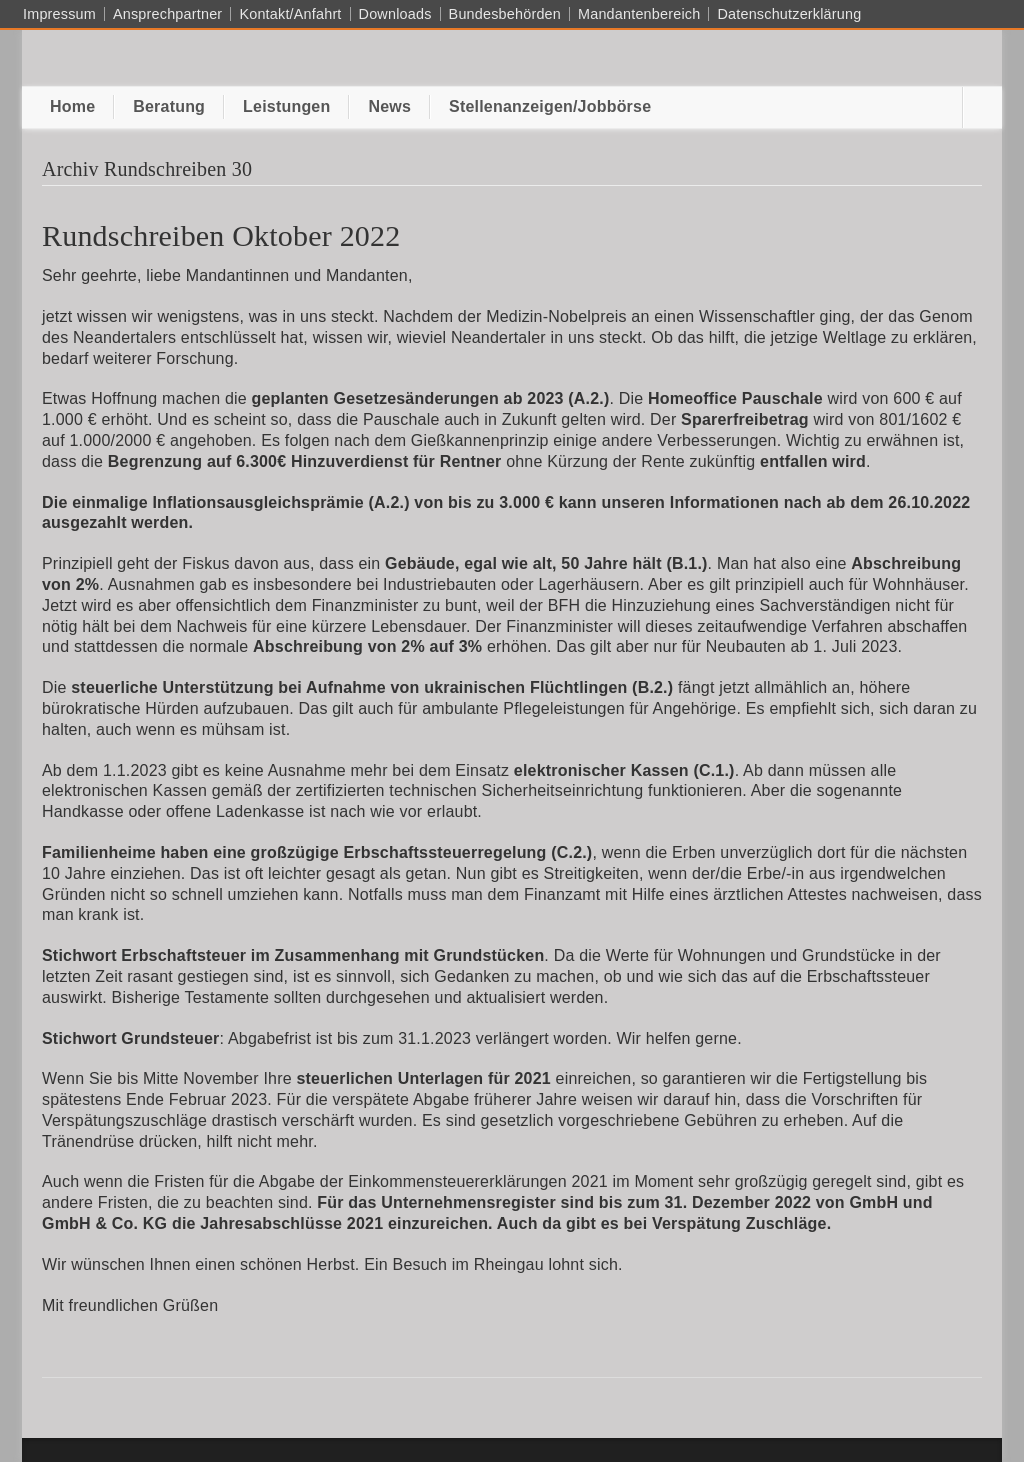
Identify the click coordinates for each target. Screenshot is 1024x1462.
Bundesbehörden (505, 14)
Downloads (395, 14)
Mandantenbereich (639, 14)
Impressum (59, 14)
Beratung (169, 106)
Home (72, 106)
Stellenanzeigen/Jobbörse (550, 106)
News (389, 106)
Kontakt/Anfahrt (290, 14)
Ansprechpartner (167, 14)
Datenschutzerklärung (789, 14)
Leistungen (286, 106)
